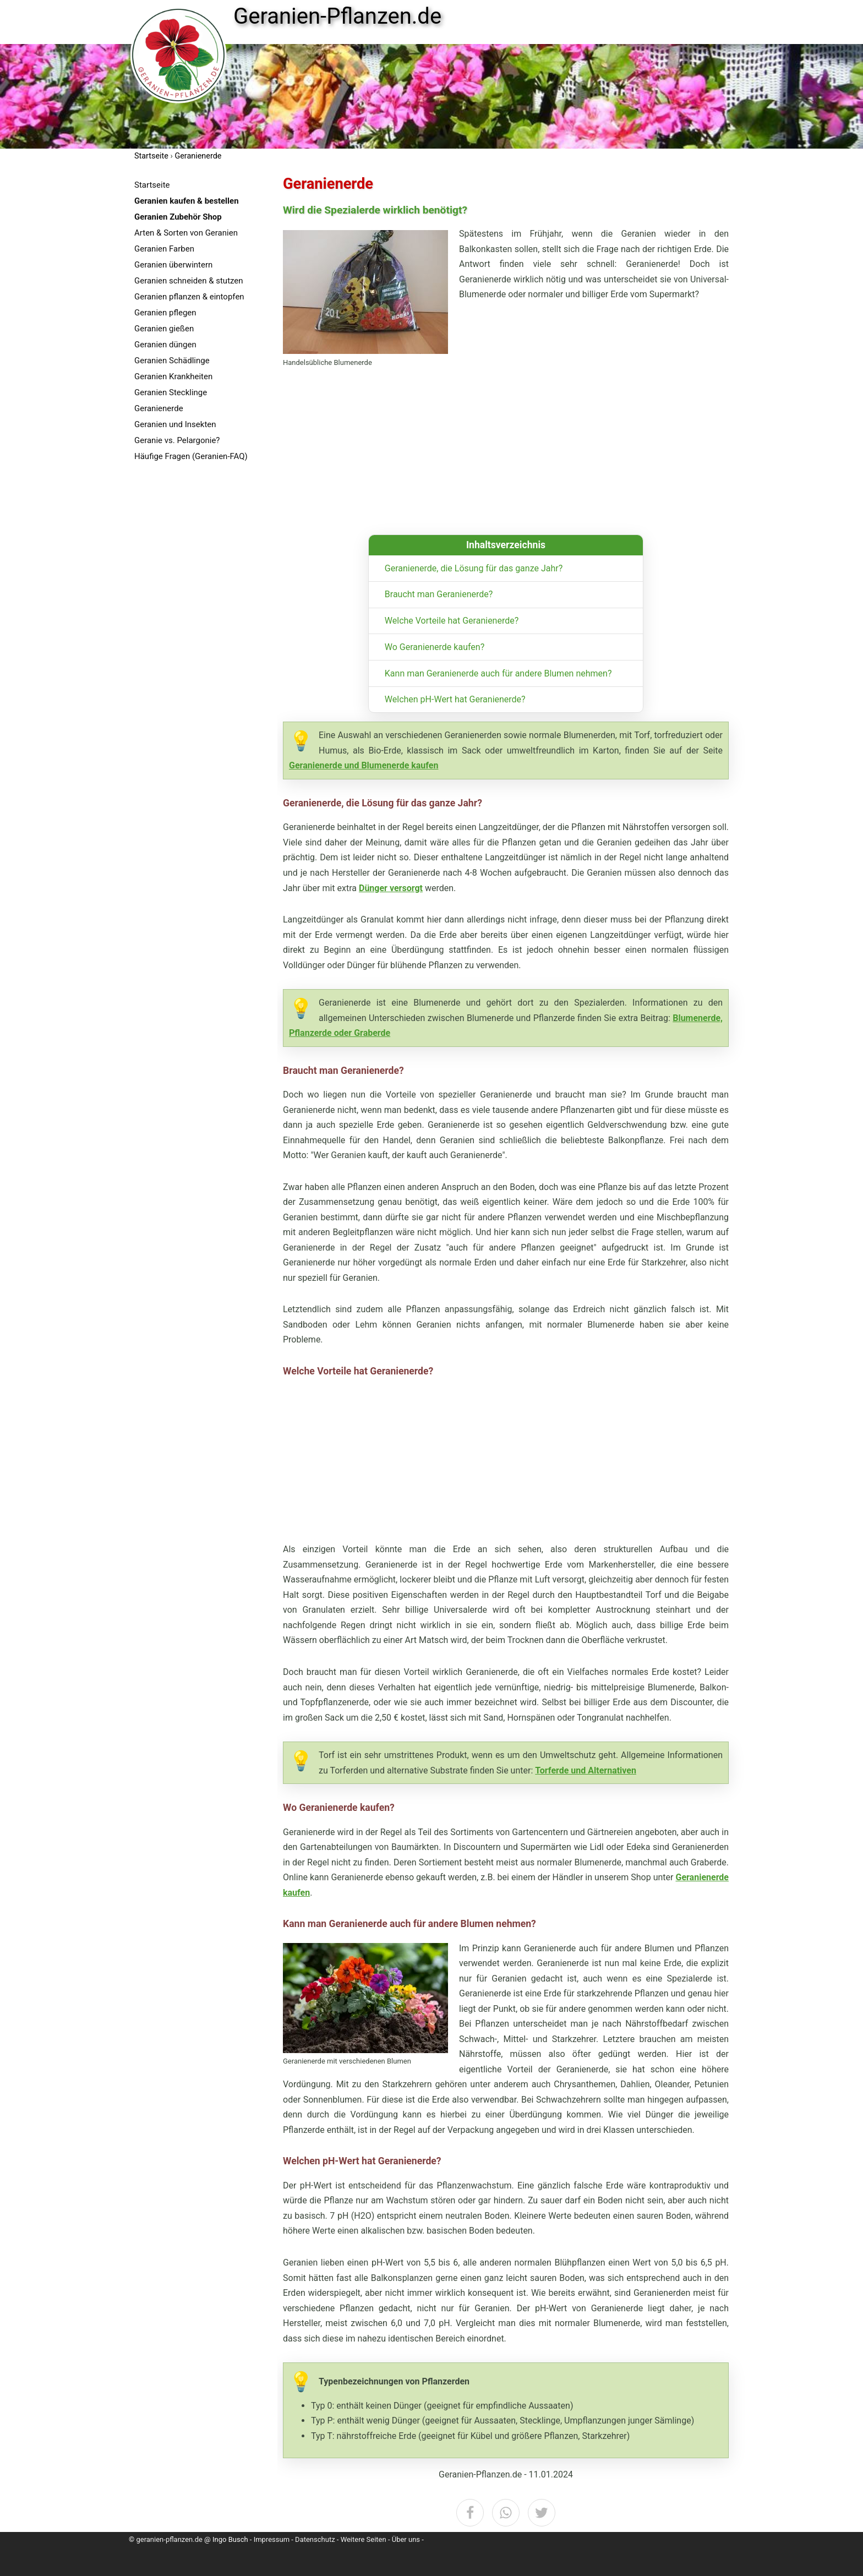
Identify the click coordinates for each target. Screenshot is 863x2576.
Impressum (272, 2539)
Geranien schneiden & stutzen (188, 281)
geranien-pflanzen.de (169, 2539)
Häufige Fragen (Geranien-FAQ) (191, 456)
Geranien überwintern (173, 265)
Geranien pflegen (165, 313)
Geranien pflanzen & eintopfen (189, 297)
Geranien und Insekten (175, 424)
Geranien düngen (165, 345)
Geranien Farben (164, 249)
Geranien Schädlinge (172, 360)
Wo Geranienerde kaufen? (434, 647)
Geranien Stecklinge (170, 392)
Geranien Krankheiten (173, 376)
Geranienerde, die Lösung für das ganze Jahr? (473, 568)
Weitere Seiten (363, 2539)
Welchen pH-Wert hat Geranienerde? (455, 699)
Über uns (406, 2539)
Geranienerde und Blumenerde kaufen (363, 765)
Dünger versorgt (391, 888)
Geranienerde (158, 408)
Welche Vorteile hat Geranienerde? (451, 620)
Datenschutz (315, 2539)
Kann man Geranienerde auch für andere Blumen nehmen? (498, 673)
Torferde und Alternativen (585, 1770)
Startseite (152, 185)
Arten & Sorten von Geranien (186, 233)
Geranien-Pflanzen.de (337, 17)
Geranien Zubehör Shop (178, 217)
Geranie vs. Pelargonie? (177, 440)
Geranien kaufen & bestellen (186, 201)
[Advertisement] (205, 638)
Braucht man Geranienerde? (439, 594)
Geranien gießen (164, 329)
